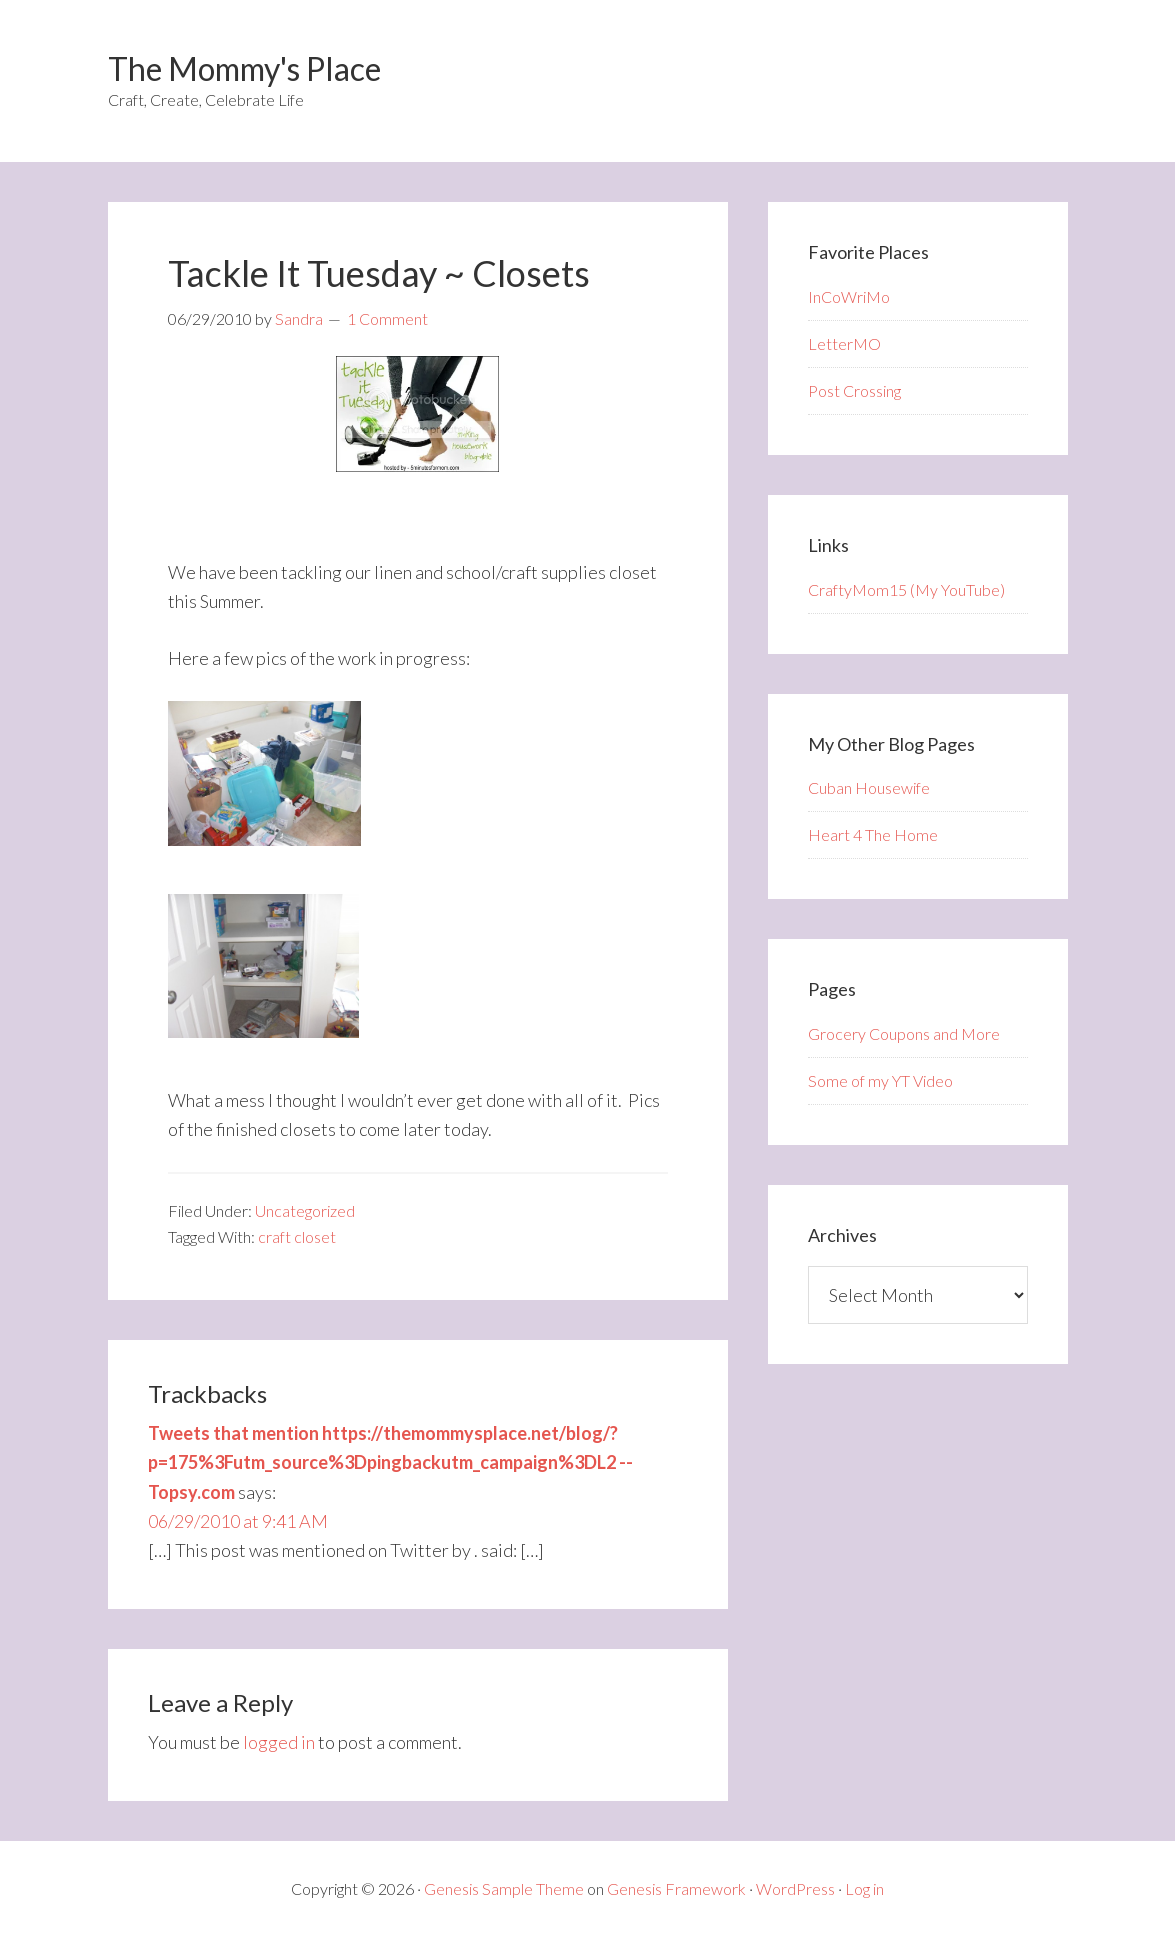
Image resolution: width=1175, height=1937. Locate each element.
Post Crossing (854, 390)
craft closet (297, 1236)
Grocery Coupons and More (904, 1033)
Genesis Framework (676, 1888)
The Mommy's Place (244, 68)
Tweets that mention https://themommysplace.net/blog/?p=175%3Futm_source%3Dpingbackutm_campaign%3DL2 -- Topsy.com (390, 1462)
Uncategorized (305, 1210)
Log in (864, 1888)
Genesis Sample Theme (504, 1888)
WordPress (795, 1888)
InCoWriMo (849, 296)
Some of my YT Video (880, 1080)
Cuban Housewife (869, 787)
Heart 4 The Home (873, 834)
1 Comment (387, 318)
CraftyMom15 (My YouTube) (906, 589)
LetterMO (844, 343)
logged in (279, 1742)
